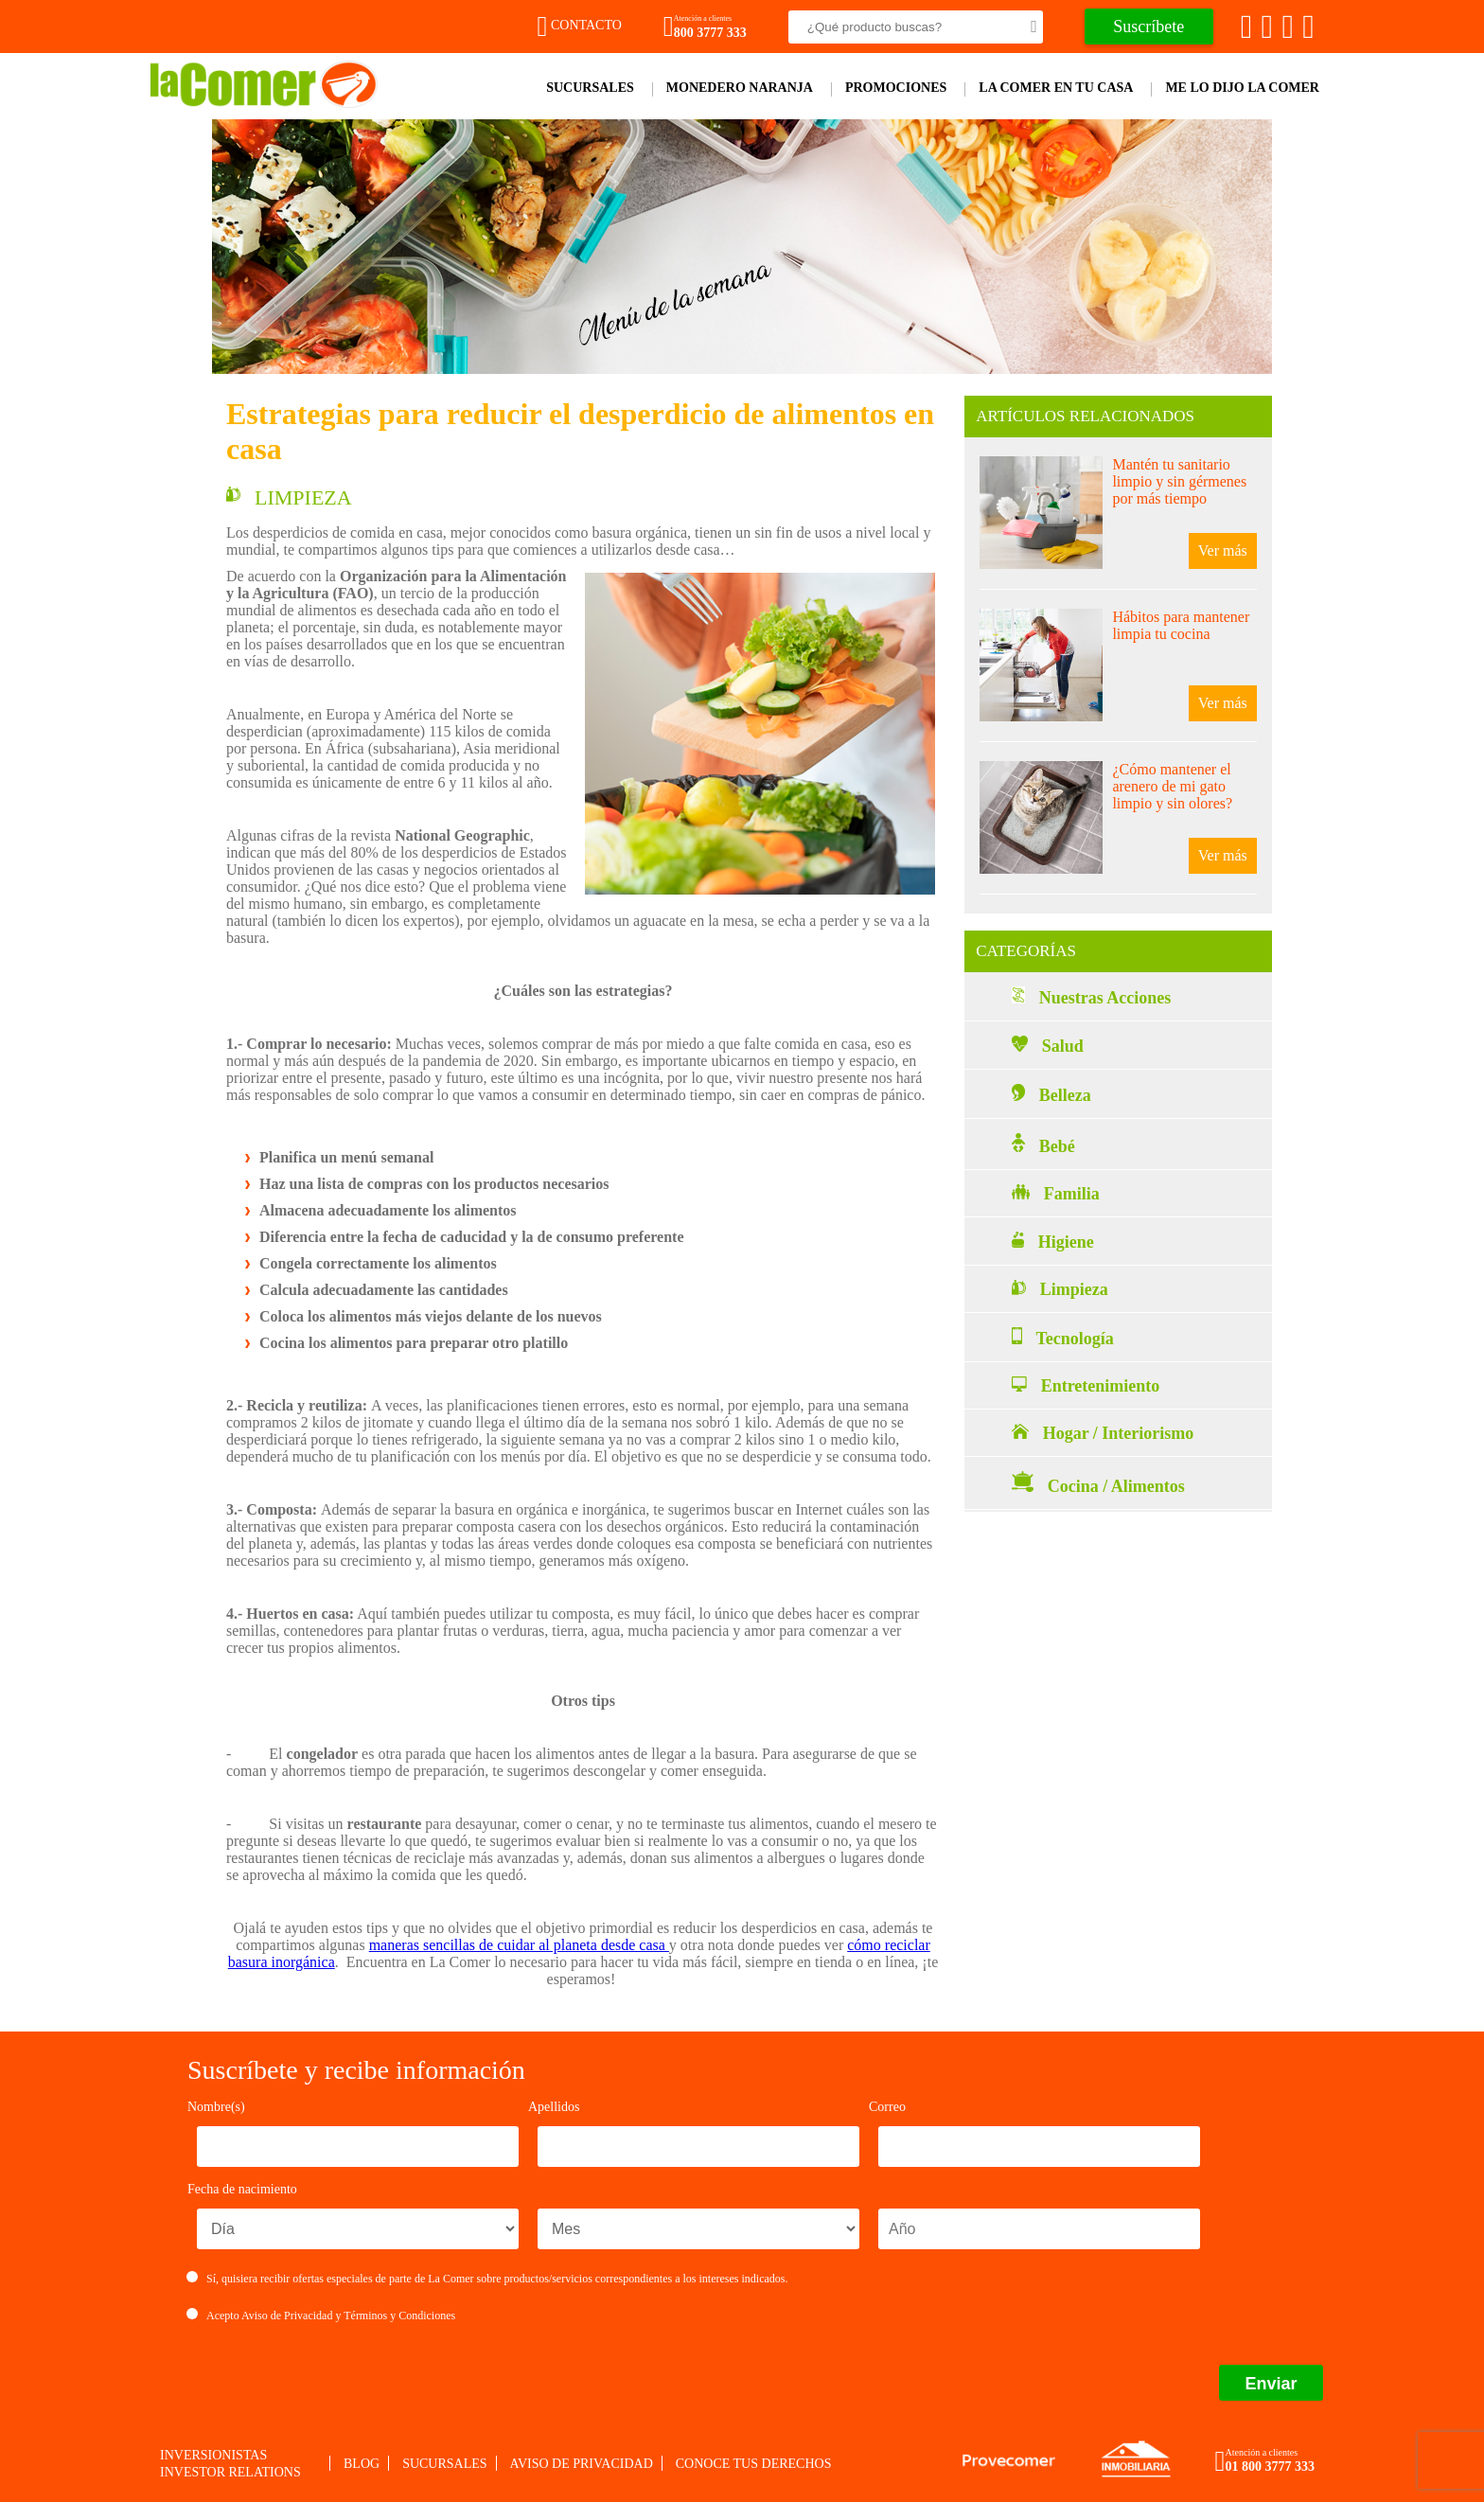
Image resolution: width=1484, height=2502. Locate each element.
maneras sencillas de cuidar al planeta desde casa (519, 1945)
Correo (887, 2107)
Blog (362, 2464)
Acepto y (321, 2315)
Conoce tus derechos (754, 2464)
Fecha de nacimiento (242, 2189)
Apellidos (553, 2107)
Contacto (580, 25)
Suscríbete (1148, 26)
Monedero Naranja (739, 87)
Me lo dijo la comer (1242, 87)
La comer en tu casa (1056, 87)
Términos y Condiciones (399, 2315)
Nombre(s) (216, 2107)
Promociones (895, 87)
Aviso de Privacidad (286, 2315)
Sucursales (590, 87)
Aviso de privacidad (581, 2464)
